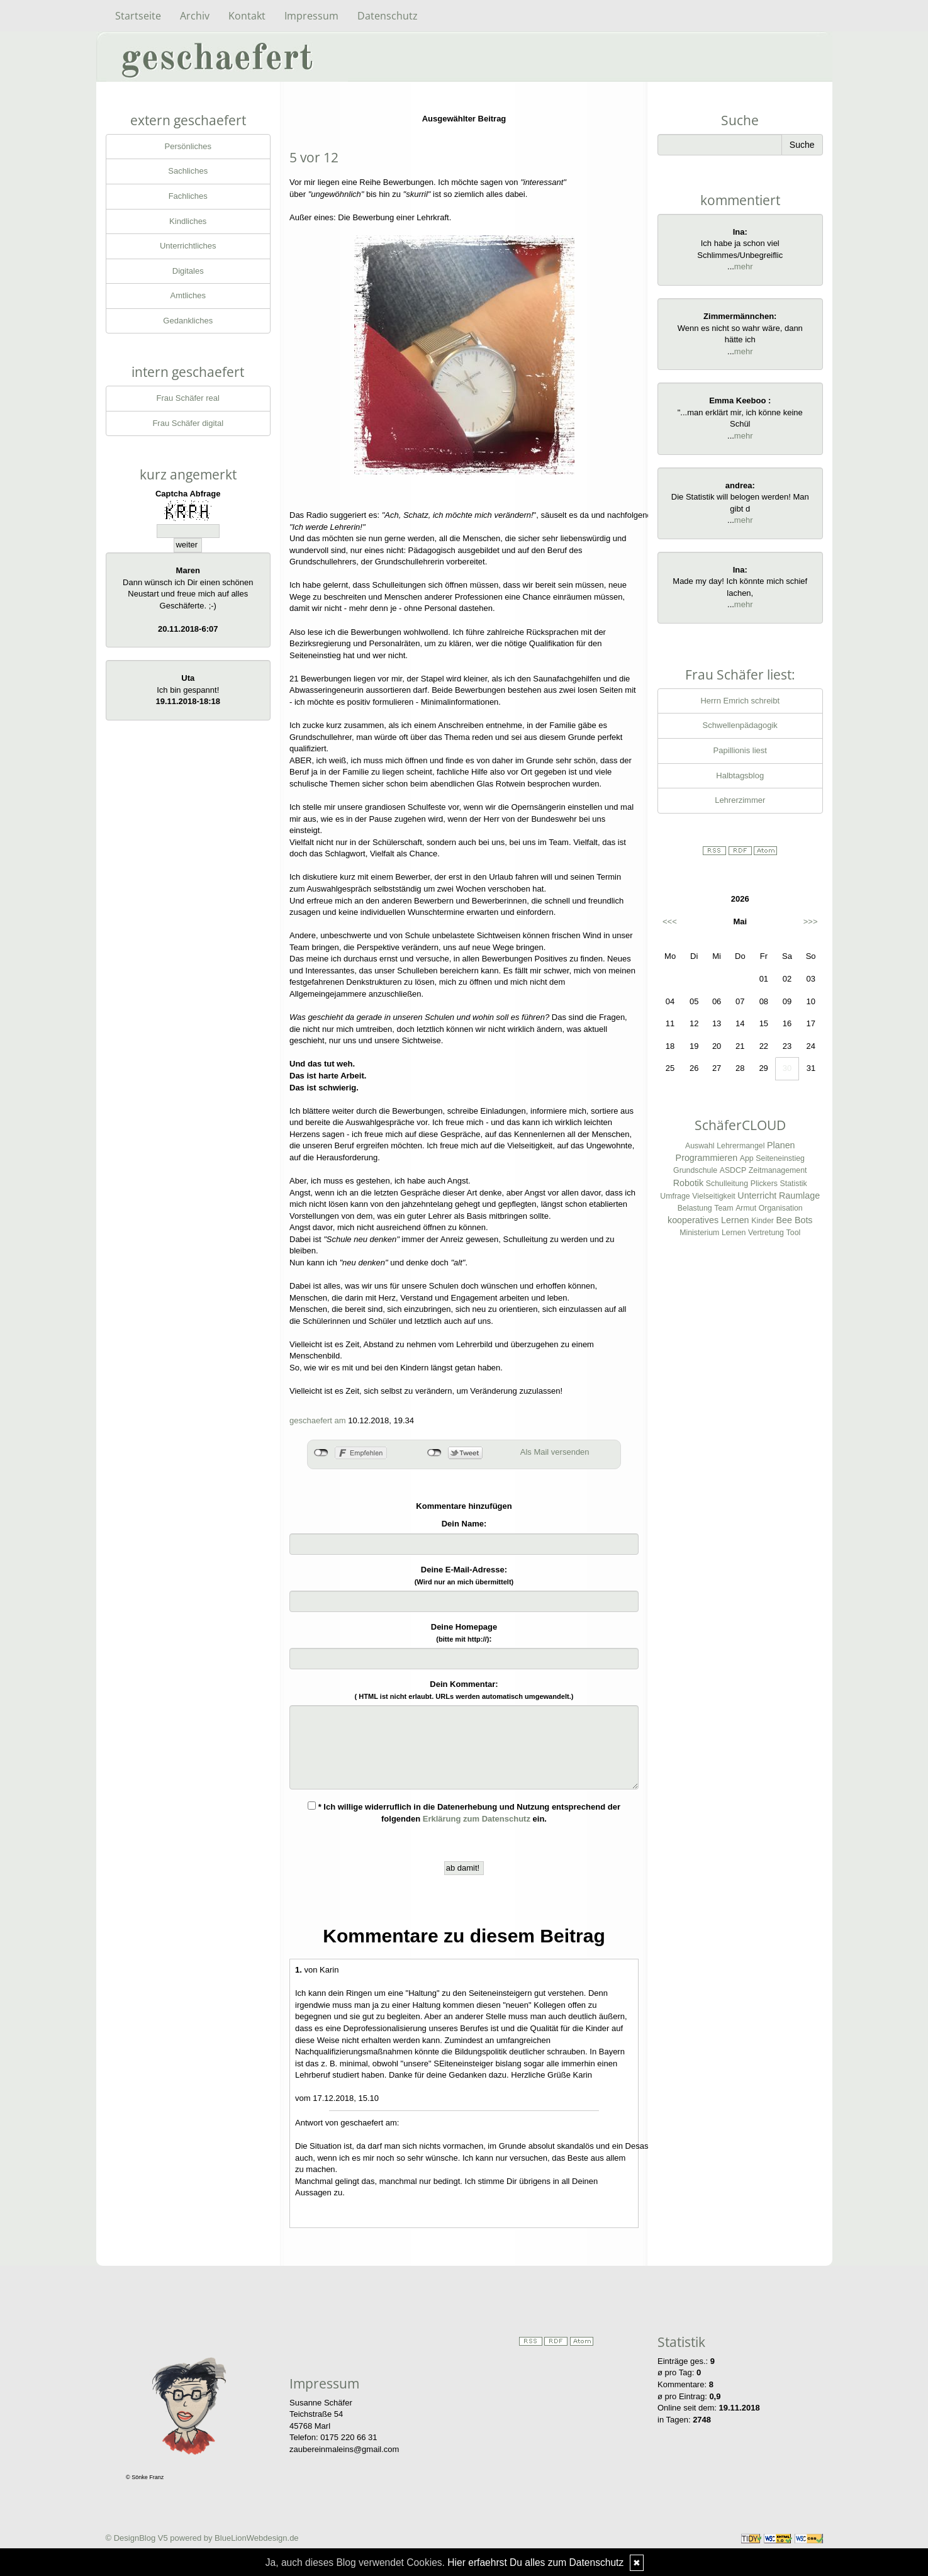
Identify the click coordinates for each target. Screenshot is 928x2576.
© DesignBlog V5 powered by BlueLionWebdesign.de (202, 2538)
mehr (743, 266)
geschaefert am (317, 1420)
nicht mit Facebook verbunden (321, 1453)
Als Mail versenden (555, 1452)
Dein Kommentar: (464, 1689)
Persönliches (188, 146)
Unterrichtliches (188, 245)
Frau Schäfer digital (187, 423)
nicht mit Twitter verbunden (434, 1453)
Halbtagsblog (740, 775)
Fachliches (188, 196)
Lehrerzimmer (740, 800)
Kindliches (187, 221)
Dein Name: (464, 1523)
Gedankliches (188, 320)
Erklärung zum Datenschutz (476, 1818)
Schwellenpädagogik (740, 725)
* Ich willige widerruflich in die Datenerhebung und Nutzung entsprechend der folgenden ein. (464, 1812)
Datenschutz (387, 16)
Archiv (195, 16)
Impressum (311, 16)
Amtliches (188, 295)
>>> (810, 921)
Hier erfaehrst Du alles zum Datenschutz (535, 2562)
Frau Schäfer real (188, 398)
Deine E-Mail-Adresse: (464, 1575)
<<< (669, 921)
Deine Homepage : (464, 1633)
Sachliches (188, 171)
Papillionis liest (740, 750)
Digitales (188, 271)
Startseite (138, 16)
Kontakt (247, 16)
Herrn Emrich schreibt (740, 700)
